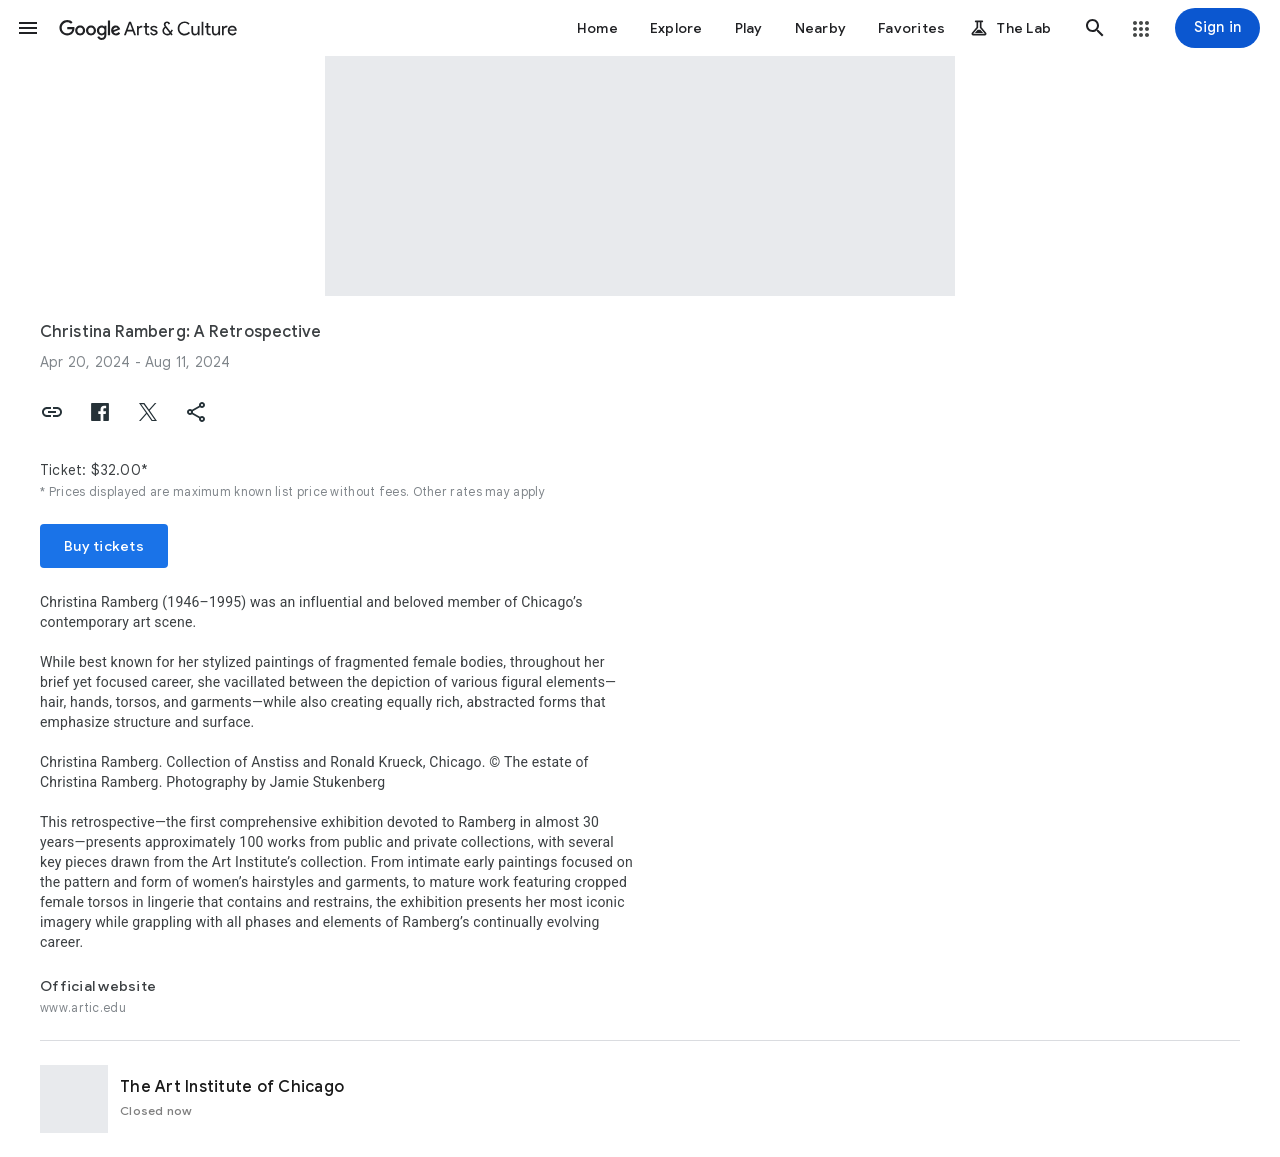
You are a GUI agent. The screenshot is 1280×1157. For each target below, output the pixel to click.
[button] (28, 28)
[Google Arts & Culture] (148, 28)
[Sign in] (1217, 28)
